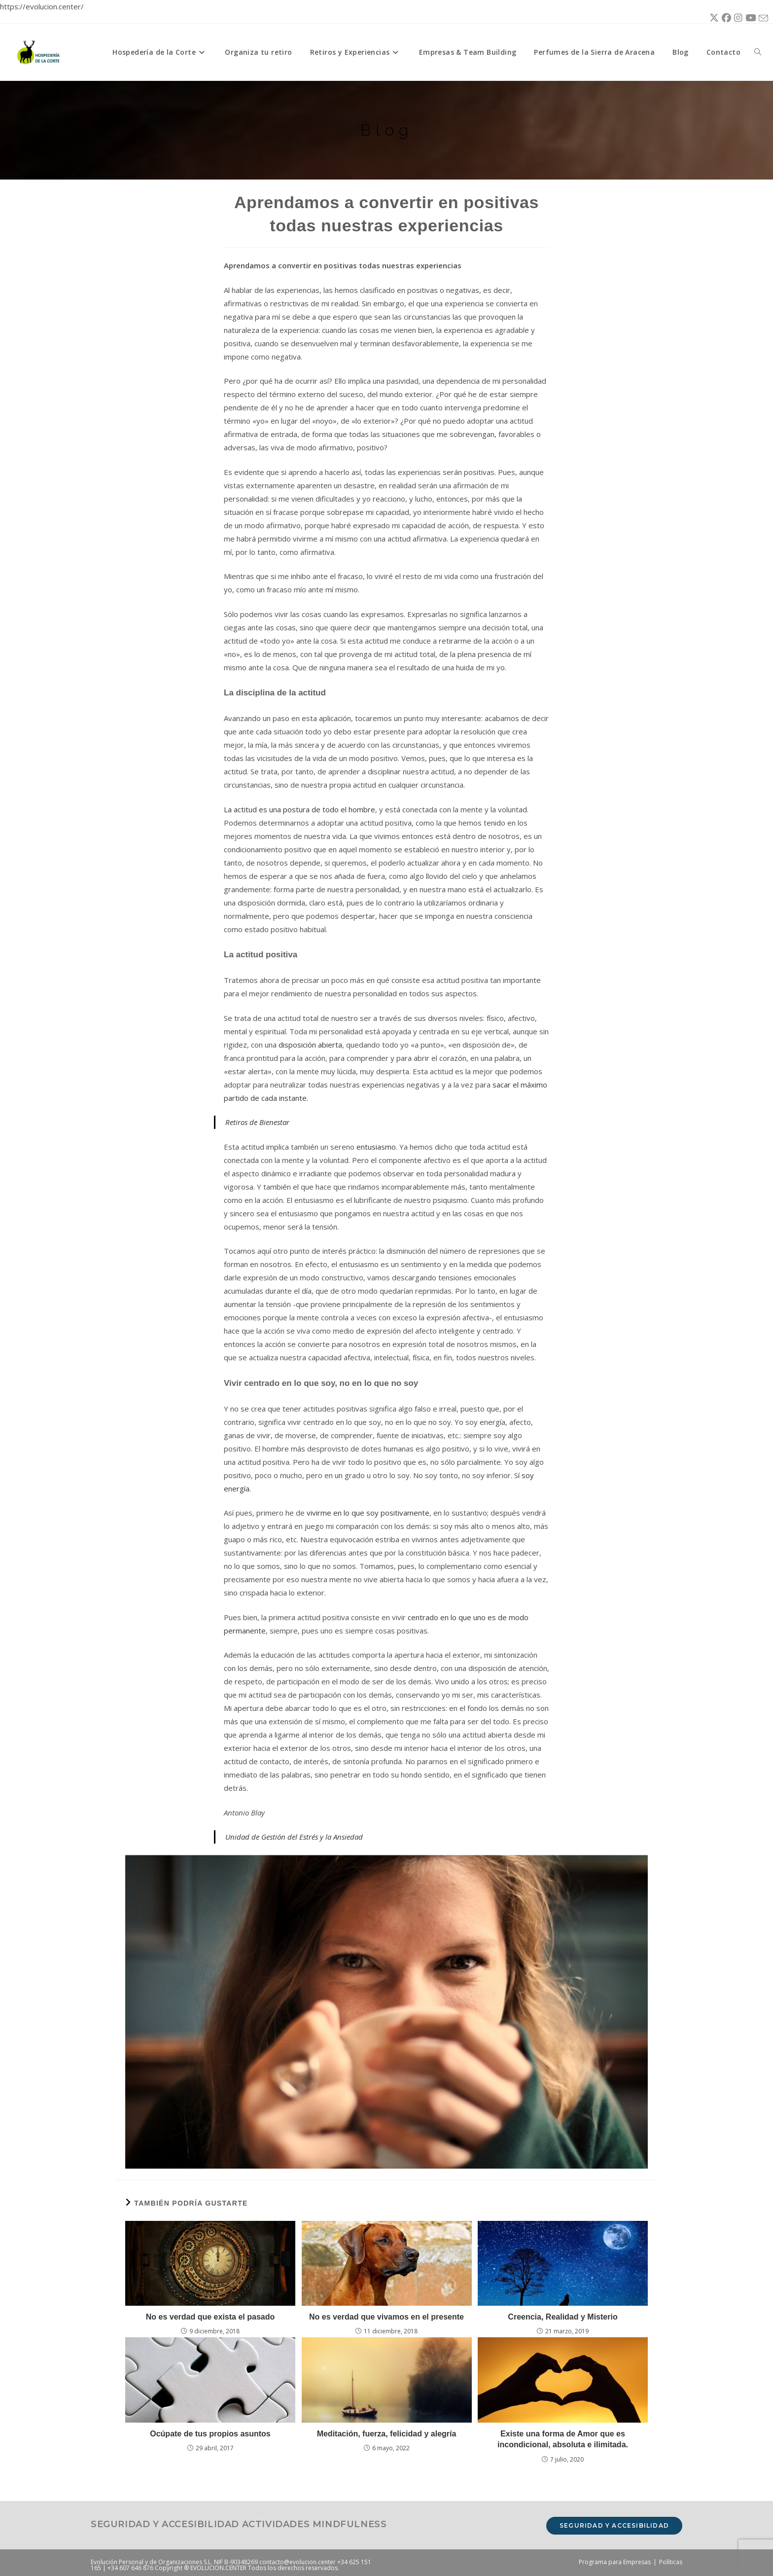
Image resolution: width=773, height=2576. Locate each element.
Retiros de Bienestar (257, 1122)
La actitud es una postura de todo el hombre (299, 809)
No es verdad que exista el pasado (210, 2317)
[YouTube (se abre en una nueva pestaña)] (749, 18)
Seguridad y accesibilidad (614, 2525)
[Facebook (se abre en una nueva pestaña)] (725, 18)
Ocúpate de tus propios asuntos (210, 2434)
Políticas (670, 2562)
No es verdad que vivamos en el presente (386, 2317)
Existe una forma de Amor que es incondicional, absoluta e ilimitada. (562, 2439)
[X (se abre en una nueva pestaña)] (712, 18)
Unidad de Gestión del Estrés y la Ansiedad (294, 1837)
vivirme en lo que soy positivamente (368, 1513)
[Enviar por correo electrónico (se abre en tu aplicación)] (762, 18)
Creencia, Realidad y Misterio (562, 2317)
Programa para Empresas (615, 2562)
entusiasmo (376, 1147)
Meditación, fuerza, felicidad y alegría (387, 2434)
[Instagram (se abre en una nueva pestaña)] (736, 18)
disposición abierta (310, 1045)
